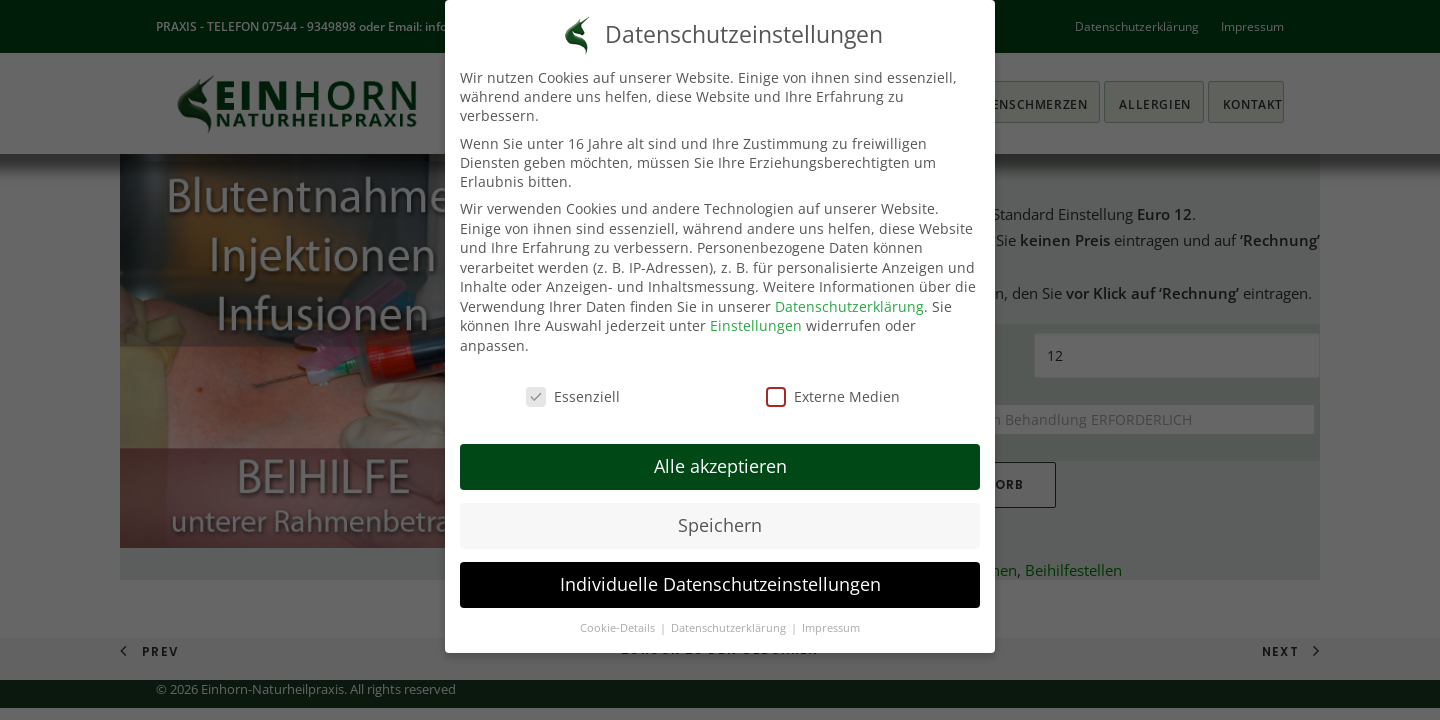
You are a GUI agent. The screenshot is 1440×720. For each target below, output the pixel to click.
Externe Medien (833, 396)
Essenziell (573, 396)
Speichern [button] (720, 525)
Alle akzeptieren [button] (720, 466)
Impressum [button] (831, 628)
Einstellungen (756, 325)
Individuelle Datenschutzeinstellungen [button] (720, 584)
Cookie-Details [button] (619, 628)
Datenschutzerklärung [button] (730, 628)
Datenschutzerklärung (849, 306)
